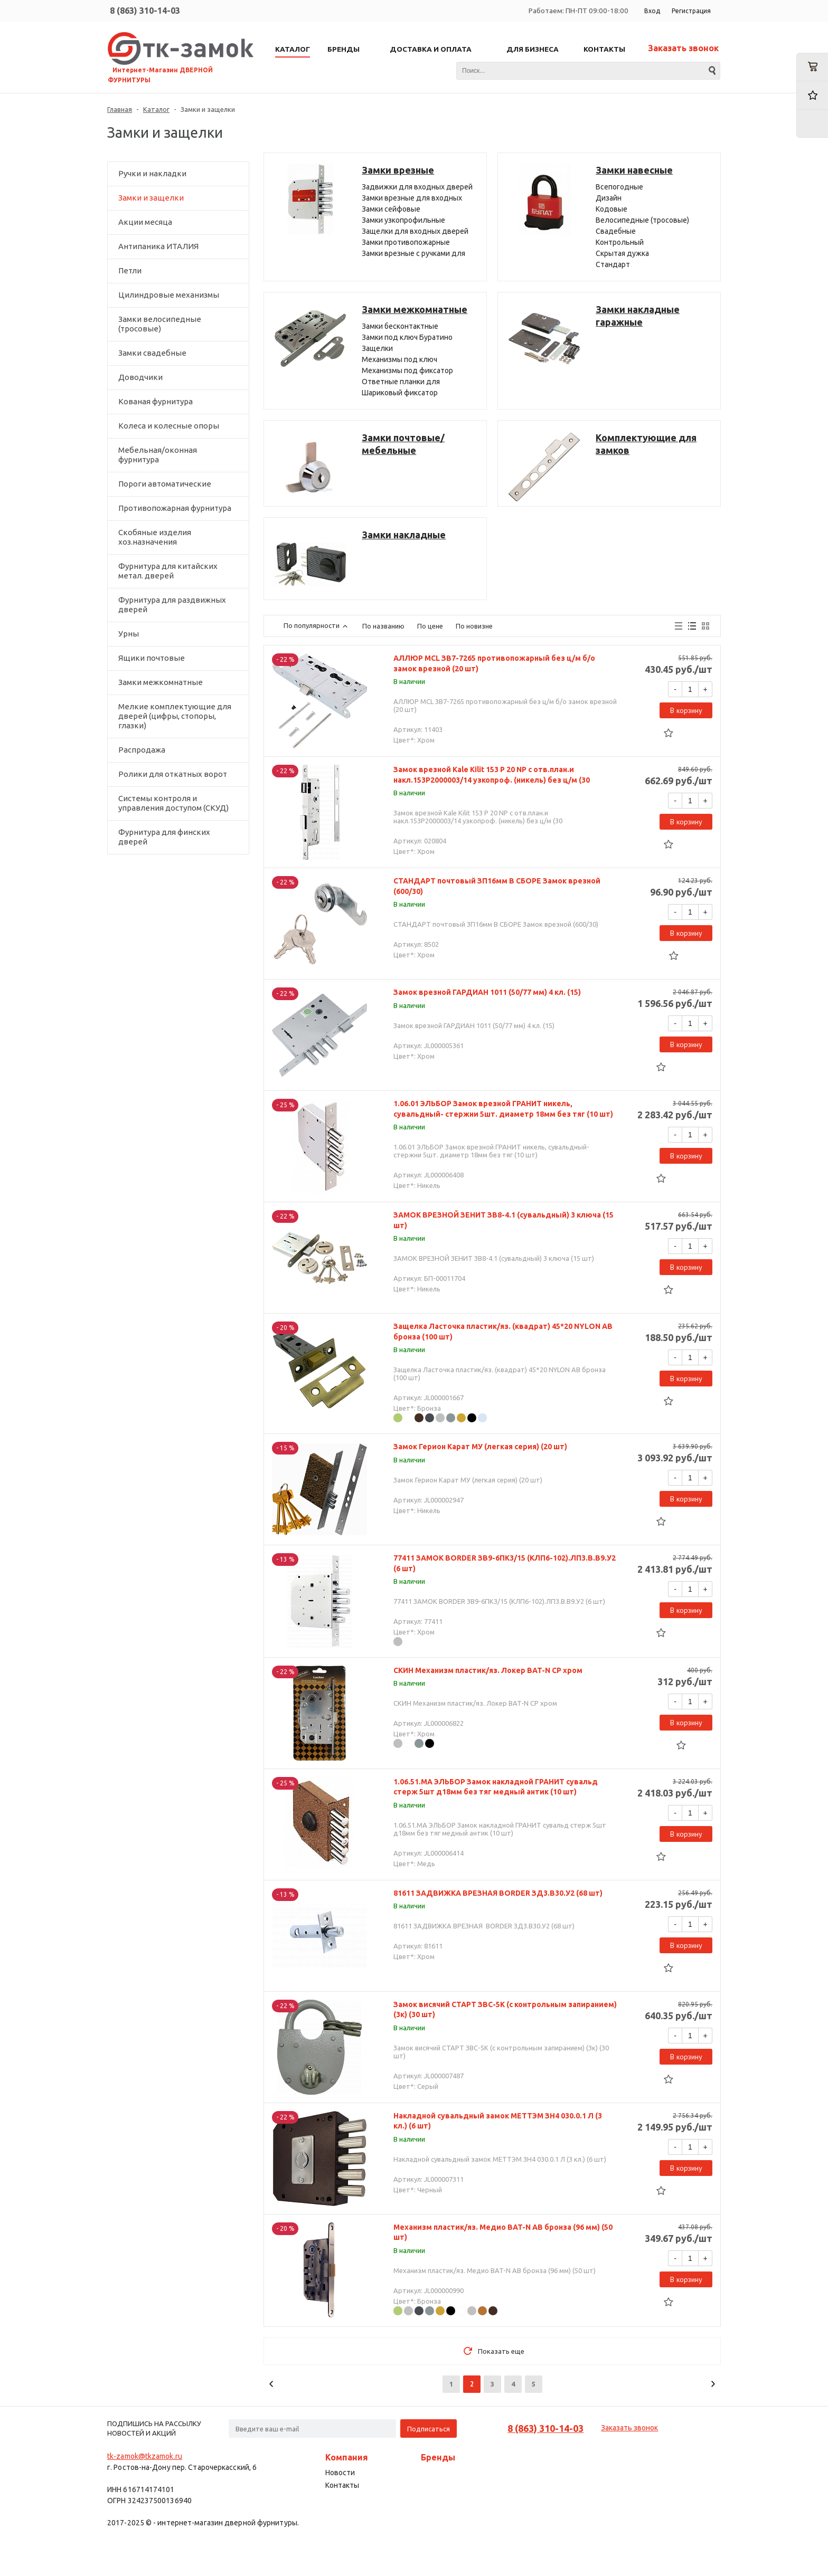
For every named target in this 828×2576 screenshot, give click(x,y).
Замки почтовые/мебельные (403, 443)
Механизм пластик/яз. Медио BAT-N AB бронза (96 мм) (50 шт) (503, 2232)
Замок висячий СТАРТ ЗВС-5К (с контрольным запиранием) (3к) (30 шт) (505, 2009)
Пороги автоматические (164, 483)
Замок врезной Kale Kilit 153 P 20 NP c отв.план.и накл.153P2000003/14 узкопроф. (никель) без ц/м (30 (491, 774)
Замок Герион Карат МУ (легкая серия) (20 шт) (480, 1446)
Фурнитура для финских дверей (164, 837)
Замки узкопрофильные (403, 220)
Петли (130, 270)
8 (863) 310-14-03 (145, 10)
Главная (119, 109)
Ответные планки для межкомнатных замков (402, 382)
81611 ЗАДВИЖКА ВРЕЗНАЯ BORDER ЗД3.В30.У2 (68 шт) (498, 1893)
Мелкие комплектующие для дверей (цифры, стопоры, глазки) (174, 716)
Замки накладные (404, 534)
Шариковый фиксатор (400, 392)
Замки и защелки (151, 197)
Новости (340, 2472)
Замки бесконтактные (400, 326)
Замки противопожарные (406, 242)
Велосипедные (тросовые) (642, 220)
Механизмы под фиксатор (407, 370)
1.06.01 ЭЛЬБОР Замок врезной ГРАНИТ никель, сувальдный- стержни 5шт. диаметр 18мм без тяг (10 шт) (503, 1108)
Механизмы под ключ (399, 359)
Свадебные (616, 231)
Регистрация (691, 10)
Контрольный (620, 242)
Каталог (156, 109)
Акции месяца (145, 221)
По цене (430, 626)
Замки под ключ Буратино (407, 337)
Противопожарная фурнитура (174, 507)
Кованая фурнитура (155, 401)
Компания (346, 2457)
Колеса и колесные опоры (168, 425)
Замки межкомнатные (160, 682)
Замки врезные (398, 170)
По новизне (474, 626)
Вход (652, 10)
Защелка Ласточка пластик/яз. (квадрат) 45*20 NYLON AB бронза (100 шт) (503, 1331)
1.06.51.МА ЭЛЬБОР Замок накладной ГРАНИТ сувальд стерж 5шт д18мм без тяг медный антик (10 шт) (495, 1786)
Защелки (377, 348)
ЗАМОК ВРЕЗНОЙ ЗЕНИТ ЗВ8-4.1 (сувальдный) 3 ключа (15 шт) (503, 1220)
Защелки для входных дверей (415, 231)
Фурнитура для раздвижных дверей (172, 604)
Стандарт (613, 264)
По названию (383, 626)
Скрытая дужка (622, 253)
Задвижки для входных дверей (417, 187)
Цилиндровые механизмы (168, 294)
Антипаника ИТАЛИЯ (158, 246)
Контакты (342, 2485)
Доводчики (140, 377)
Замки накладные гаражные (638, 315)
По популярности (317, 625)
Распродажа (141, 749)
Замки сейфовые (391, 209)
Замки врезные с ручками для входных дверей (413, 254)
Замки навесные (634, 170)
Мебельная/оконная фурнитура (157, 454)
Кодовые (611, 209)
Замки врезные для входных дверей (412, 199)
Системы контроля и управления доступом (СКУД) (173, 803)
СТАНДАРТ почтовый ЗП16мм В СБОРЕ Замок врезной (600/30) (496, 886)
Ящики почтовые (151, 657)
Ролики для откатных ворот (172, 773)
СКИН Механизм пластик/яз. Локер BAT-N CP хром (487, 1670)
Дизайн (609, 198)
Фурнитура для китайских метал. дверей (168, 571)
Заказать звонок (683, 48)
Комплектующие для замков (646, 443)
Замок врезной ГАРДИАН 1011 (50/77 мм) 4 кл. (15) (487, 992)
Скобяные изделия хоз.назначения (154, 537)
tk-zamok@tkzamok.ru (144, 2456)
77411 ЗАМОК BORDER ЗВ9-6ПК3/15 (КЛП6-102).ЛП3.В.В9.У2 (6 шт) (504, 1563)
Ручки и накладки (152, 173)
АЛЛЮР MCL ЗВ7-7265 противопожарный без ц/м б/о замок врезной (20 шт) (494, 663)
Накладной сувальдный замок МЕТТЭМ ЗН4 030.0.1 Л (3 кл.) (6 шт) (497, 2121)
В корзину (686, 710)
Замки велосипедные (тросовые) (159, 324)
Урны (128, 633)
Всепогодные (619, 187)
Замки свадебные (152, 352)
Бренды (438, 2457)
